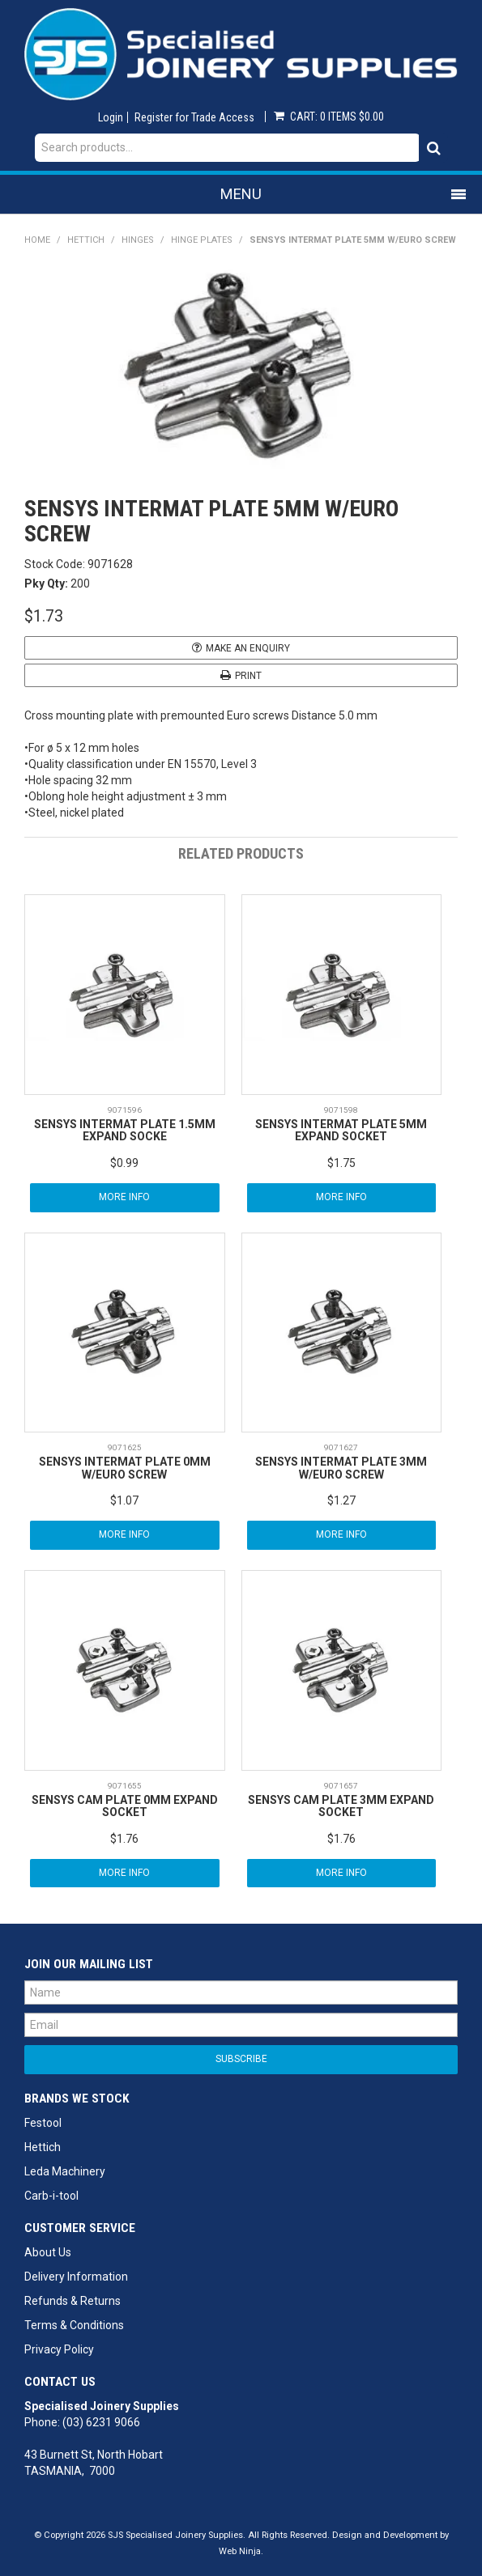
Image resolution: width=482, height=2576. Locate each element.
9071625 (125, 1447)
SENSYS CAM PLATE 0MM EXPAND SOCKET (125, 1805)
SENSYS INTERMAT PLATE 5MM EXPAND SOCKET (341, 1130)
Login (110, 117)
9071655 (125, 1785)
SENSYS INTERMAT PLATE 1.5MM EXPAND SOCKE (124, 1130)
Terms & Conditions (74, 2325)
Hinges (138, 240)
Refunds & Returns (72, 2300)
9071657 (341, 1785)
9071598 (341, 1110)
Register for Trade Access (194, 117)
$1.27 (341, 1500)
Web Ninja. (241, 2551)
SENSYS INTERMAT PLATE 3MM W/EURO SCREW (341, 1467)
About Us (47, 2252)
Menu (241, 193)
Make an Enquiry (248, 648)
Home (37, 240)
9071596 (125, 1110)
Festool (43, 2122)
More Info (124, 1197)
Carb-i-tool (51, 2195)
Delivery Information (76, 2276)
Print (248, 675)
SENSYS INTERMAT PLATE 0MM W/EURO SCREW (125, 1467)
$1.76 (124, 1838)
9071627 (341, 1447)
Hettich (86, 240)
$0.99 (124, 1162)
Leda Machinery (64, 2171)
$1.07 (124, 1500)
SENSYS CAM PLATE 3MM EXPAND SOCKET (341, 1805)
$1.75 (341, 1162)
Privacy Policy (59, 2349)
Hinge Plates (201, 240)
